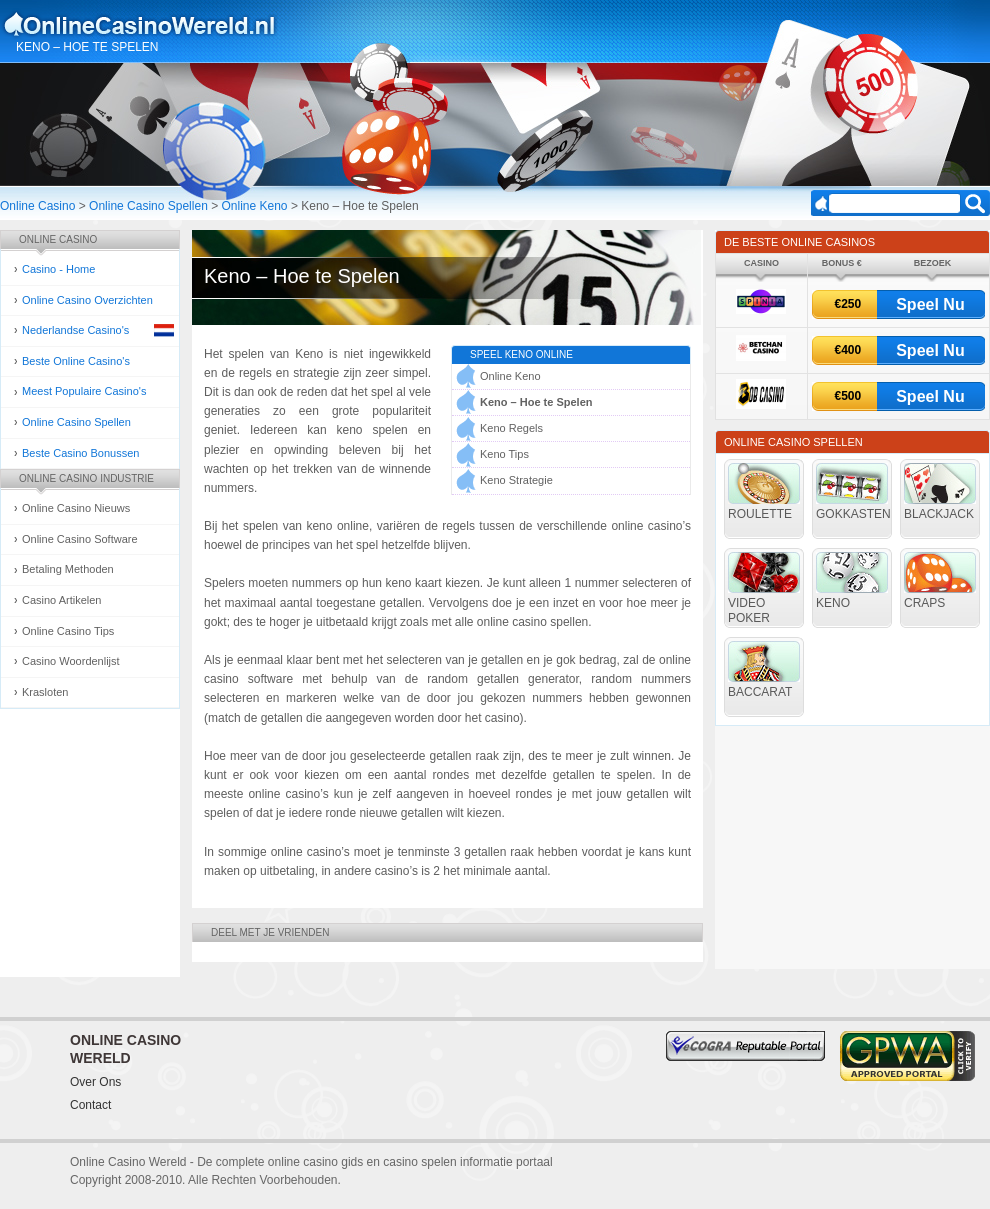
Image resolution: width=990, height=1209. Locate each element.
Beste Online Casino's (76, 361)
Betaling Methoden (68, 569)
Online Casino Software (80, 539)
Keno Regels (511, 428)
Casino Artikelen (62, 600)
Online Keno (255, 206)
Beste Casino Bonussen (80, 453)
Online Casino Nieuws (76, 508)
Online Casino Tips (68, 631)
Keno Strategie (516, 480)
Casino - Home (58, 269)
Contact (90, 1105)
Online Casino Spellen (148, 206)
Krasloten (45, 692)
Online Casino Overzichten (87, 300)
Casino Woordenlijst (71, 661)
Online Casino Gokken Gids (148, 24)
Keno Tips (504, 454)
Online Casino (37, 206)
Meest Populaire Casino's (84, 391)
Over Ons (95, 1082)
